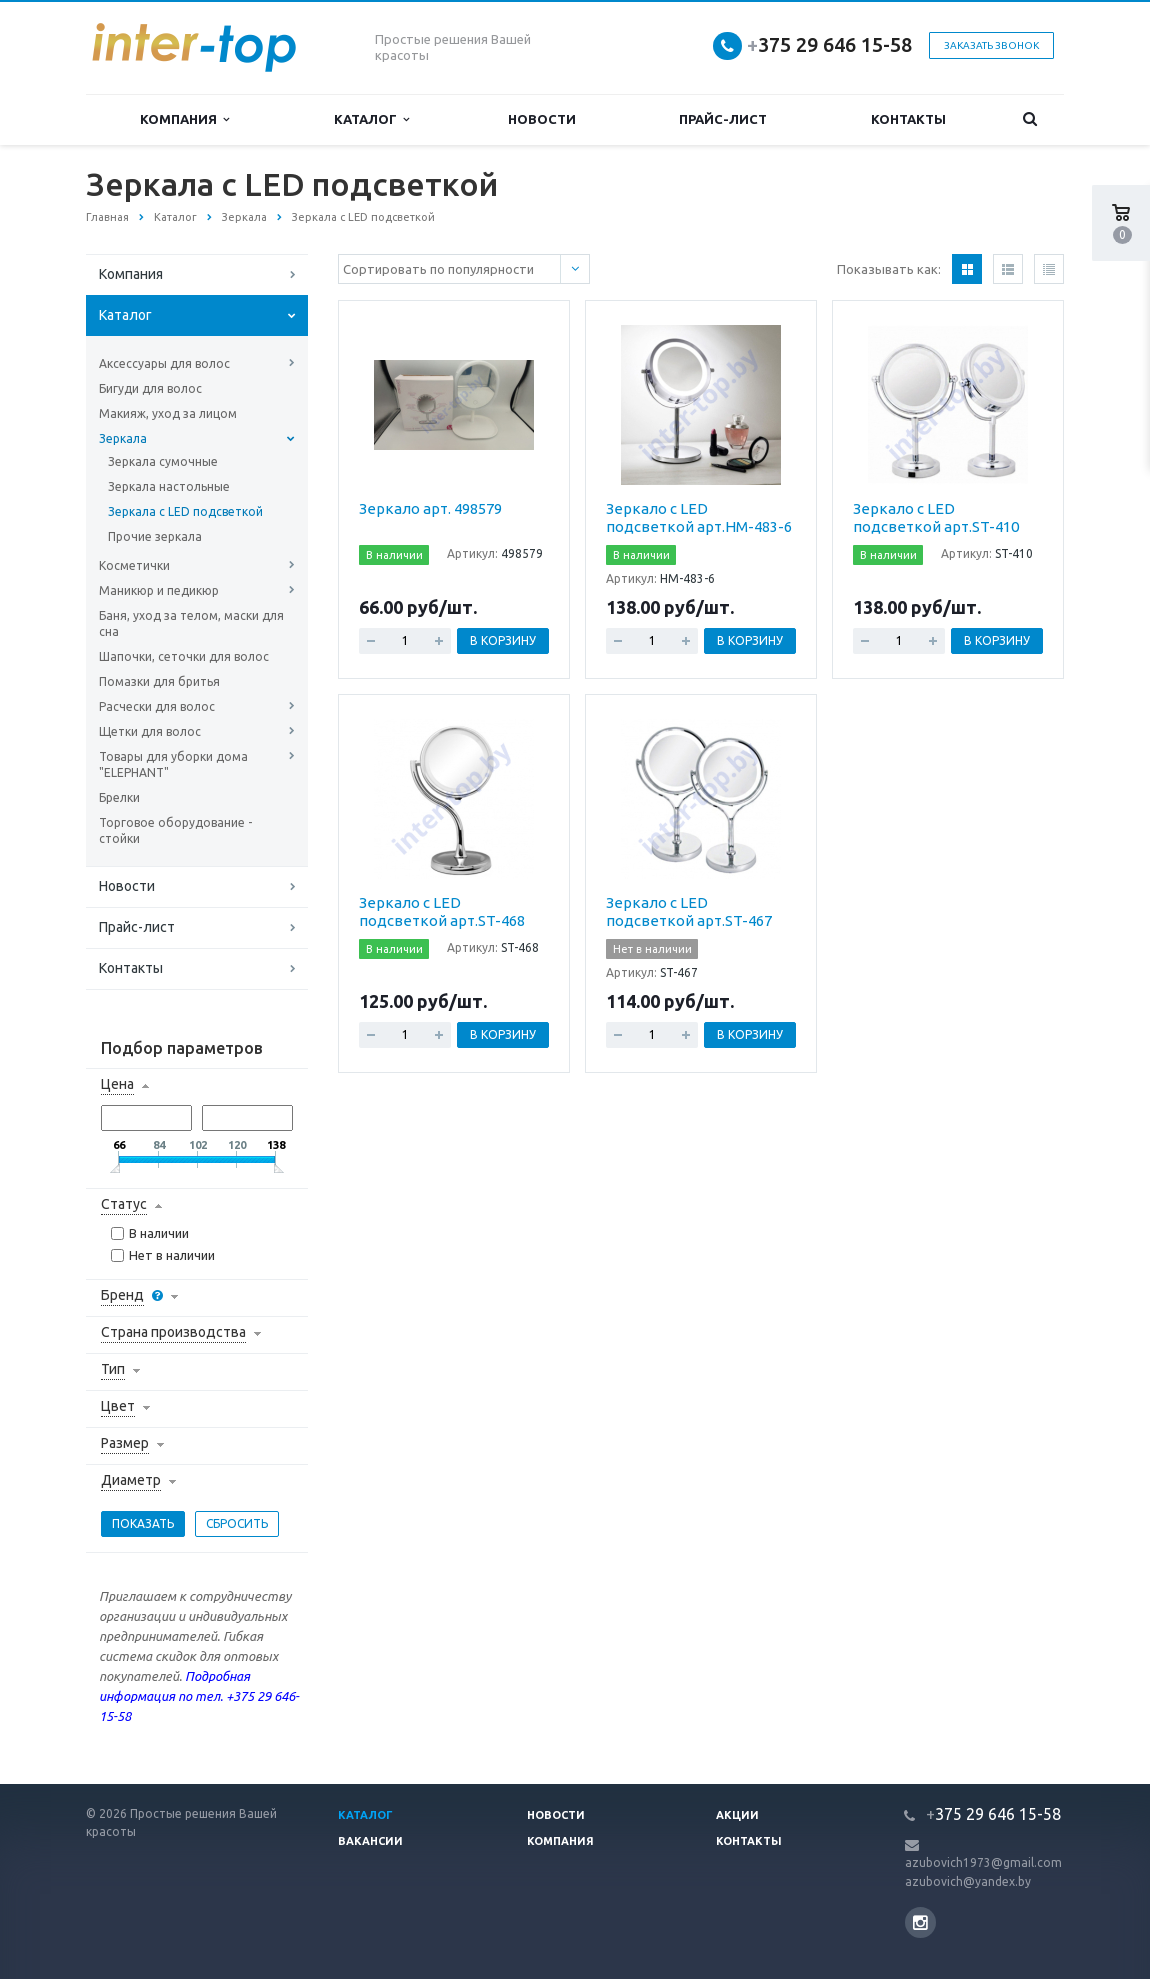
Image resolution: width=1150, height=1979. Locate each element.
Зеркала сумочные (163, 461)
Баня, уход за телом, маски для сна (191, 623)
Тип (113, 1369)
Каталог (371, 119)
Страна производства (173, 1332)
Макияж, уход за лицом (168, 413)
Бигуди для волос (150, 388)
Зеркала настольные (169, 486)
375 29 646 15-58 (829, 44)
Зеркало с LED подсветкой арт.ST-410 (936, 517)
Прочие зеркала (155, 536)
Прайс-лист (723, 119)
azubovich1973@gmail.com (983, 1862)
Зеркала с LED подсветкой (185, 511)
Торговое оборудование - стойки (175, 830)
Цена (117, 1084)
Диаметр (131, 1480)
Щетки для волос (150, 731)
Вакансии (370, 1841)
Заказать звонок (991, 45)
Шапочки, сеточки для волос (184, 656)
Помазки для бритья (159, 681)
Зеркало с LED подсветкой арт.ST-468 (442, 911)
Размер (125, 1443)
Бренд (122, 1295)
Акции (737, 1815)
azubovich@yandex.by (968, 1881)
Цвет (118, 1406)
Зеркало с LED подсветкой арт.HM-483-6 (699, 517)
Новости (542, 119)
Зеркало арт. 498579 (430, 508)
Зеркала (123, 438)
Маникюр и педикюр (159, 590)
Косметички (134, 565)
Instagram (920, 1922)
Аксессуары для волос (164, 363)
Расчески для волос (157, 706)
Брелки (119, 797)
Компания (184, 119)
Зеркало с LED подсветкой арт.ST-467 (689, 911)
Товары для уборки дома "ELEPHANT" (173, 764)
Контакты (908, 119)
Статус (124, 1204)
